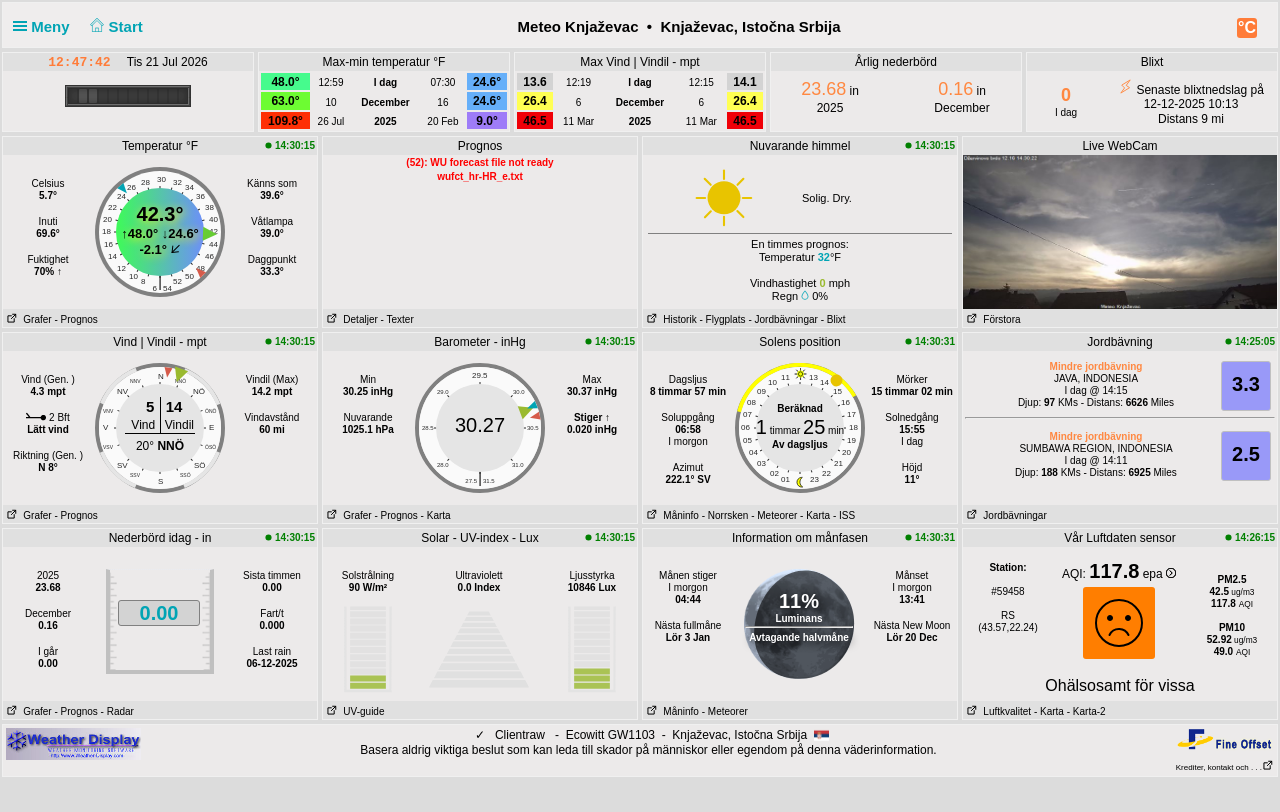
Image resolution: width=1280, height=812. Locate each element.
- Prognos (75, 319)
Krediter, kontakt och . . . (1225, 767)
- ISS (844, 515)
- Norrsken (725, 515)
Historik (670, 319)
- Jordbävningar (782, 319)
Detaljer (350, 319)
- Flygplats (722, 319)
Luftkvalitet (997, 711)
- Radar (117, 711)
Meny (45, 26)
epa (1159, 574)
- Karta (436, 515)
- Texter (397, 319)
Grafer (27, 319)
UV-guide (353, 711)
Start (114, 26)
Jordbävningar (1005, 515)
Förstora (992, 319)
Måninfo (671, 515)
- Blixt (833, 319)
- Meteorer (774, 515)
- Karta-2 (1085, 711)
